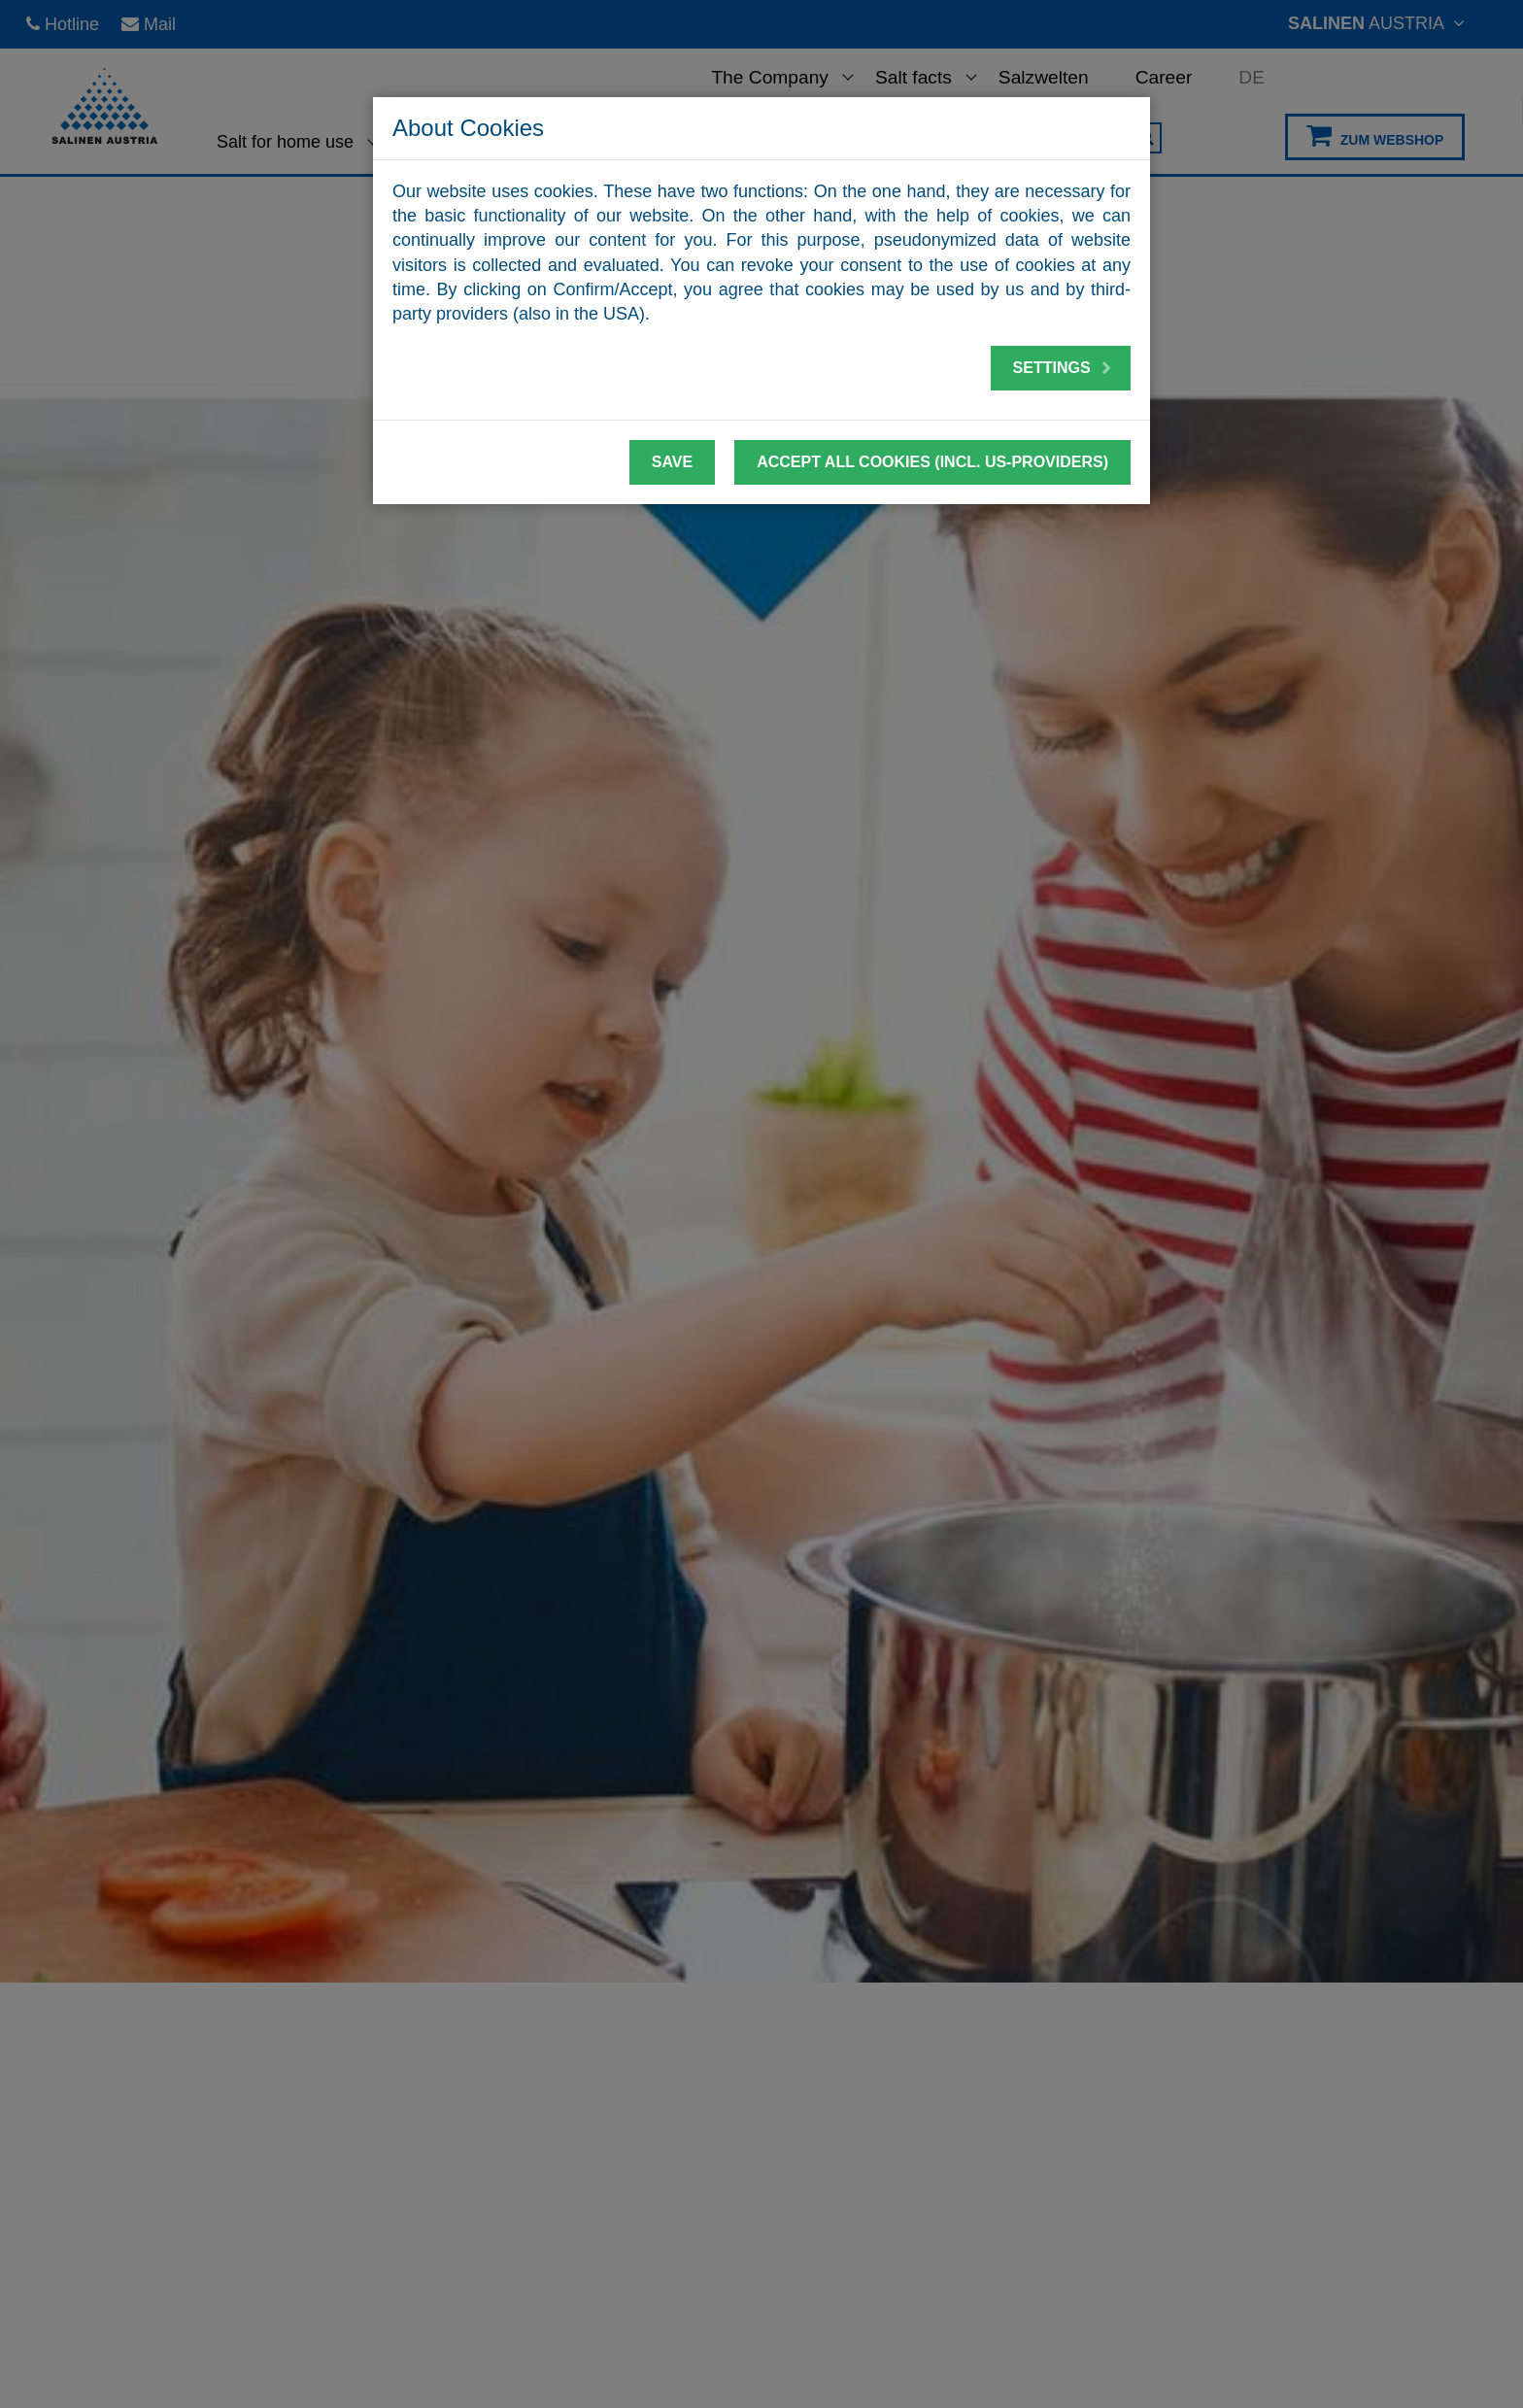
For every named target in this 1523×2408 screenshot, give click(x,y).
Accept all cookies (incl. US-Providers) (932, 462)
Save (672, 462)
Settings (1062, 367)
